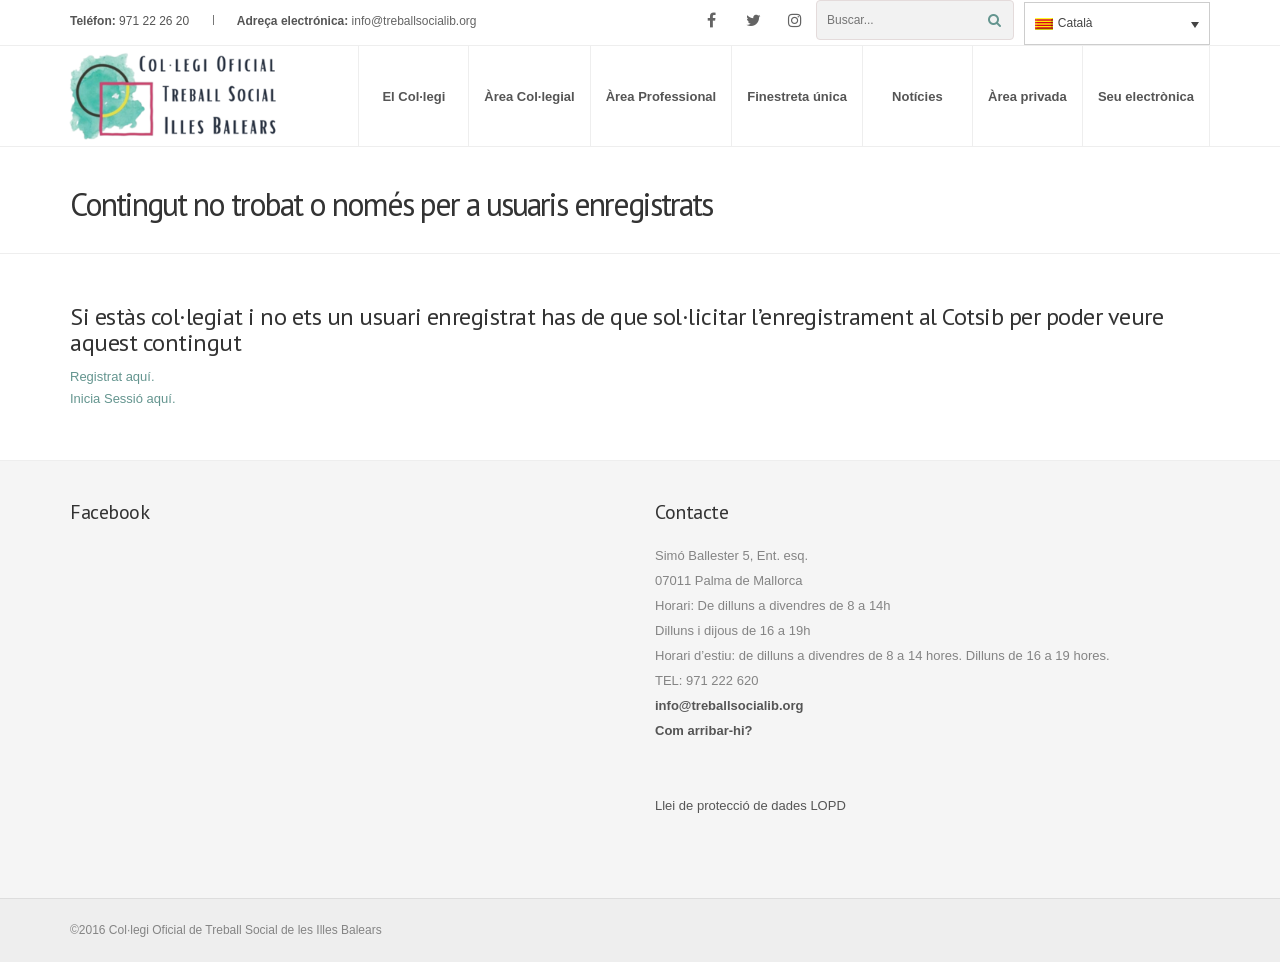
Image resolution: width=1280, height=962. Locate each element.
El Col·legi (413, 96)
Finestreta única (797, 96)
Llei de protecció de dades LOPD (750, 805)
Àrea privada (1027, 96)
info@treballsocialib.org (414, 21)
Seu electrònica (1146, 96)
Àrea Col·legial (529, 96)
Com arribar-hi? (704, 730)
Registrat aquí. (112, 376)
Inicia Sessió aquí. (123, 398)
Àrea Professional (661, 96)
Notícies (917, 96)
